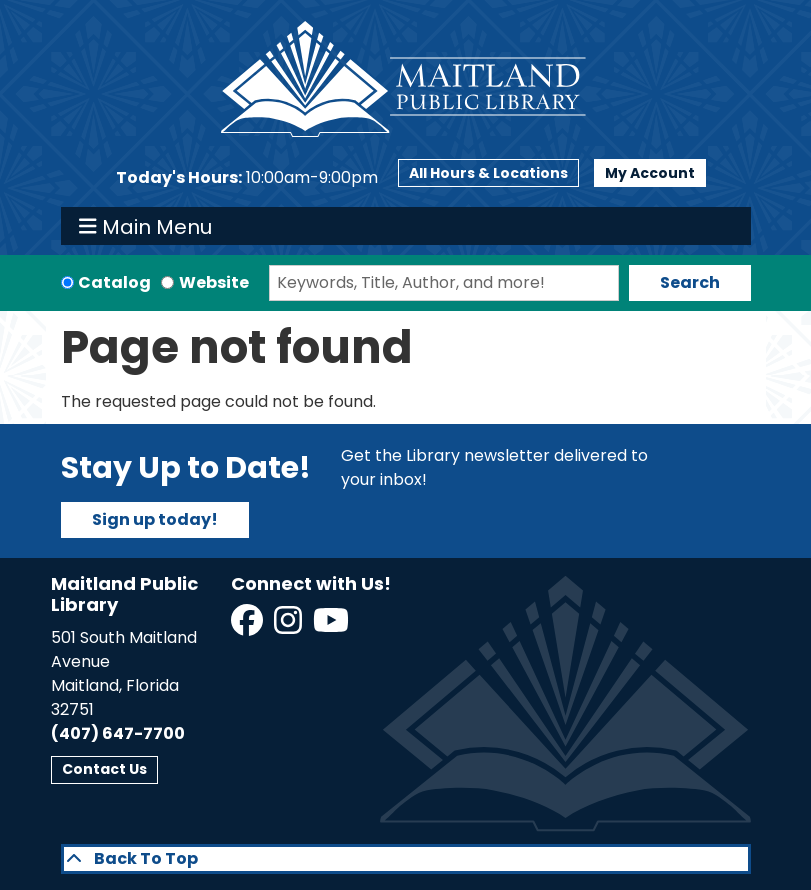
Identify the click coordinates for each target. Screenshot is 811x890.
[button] (247, 178)
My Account (650, 173)
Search (690, 282)
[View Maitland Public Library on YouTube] (332, 626)
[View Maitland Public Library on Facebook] (248, 626)
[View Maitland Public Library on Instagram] (289, 626)
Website (214, 282)
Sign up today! (155, 519)
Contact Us (104, 769)
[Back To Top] (406, 859)
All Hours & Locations (488, 173)
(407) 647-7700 (118, 733)
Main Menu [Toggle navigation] (145, 226)
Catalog (114, 282)
